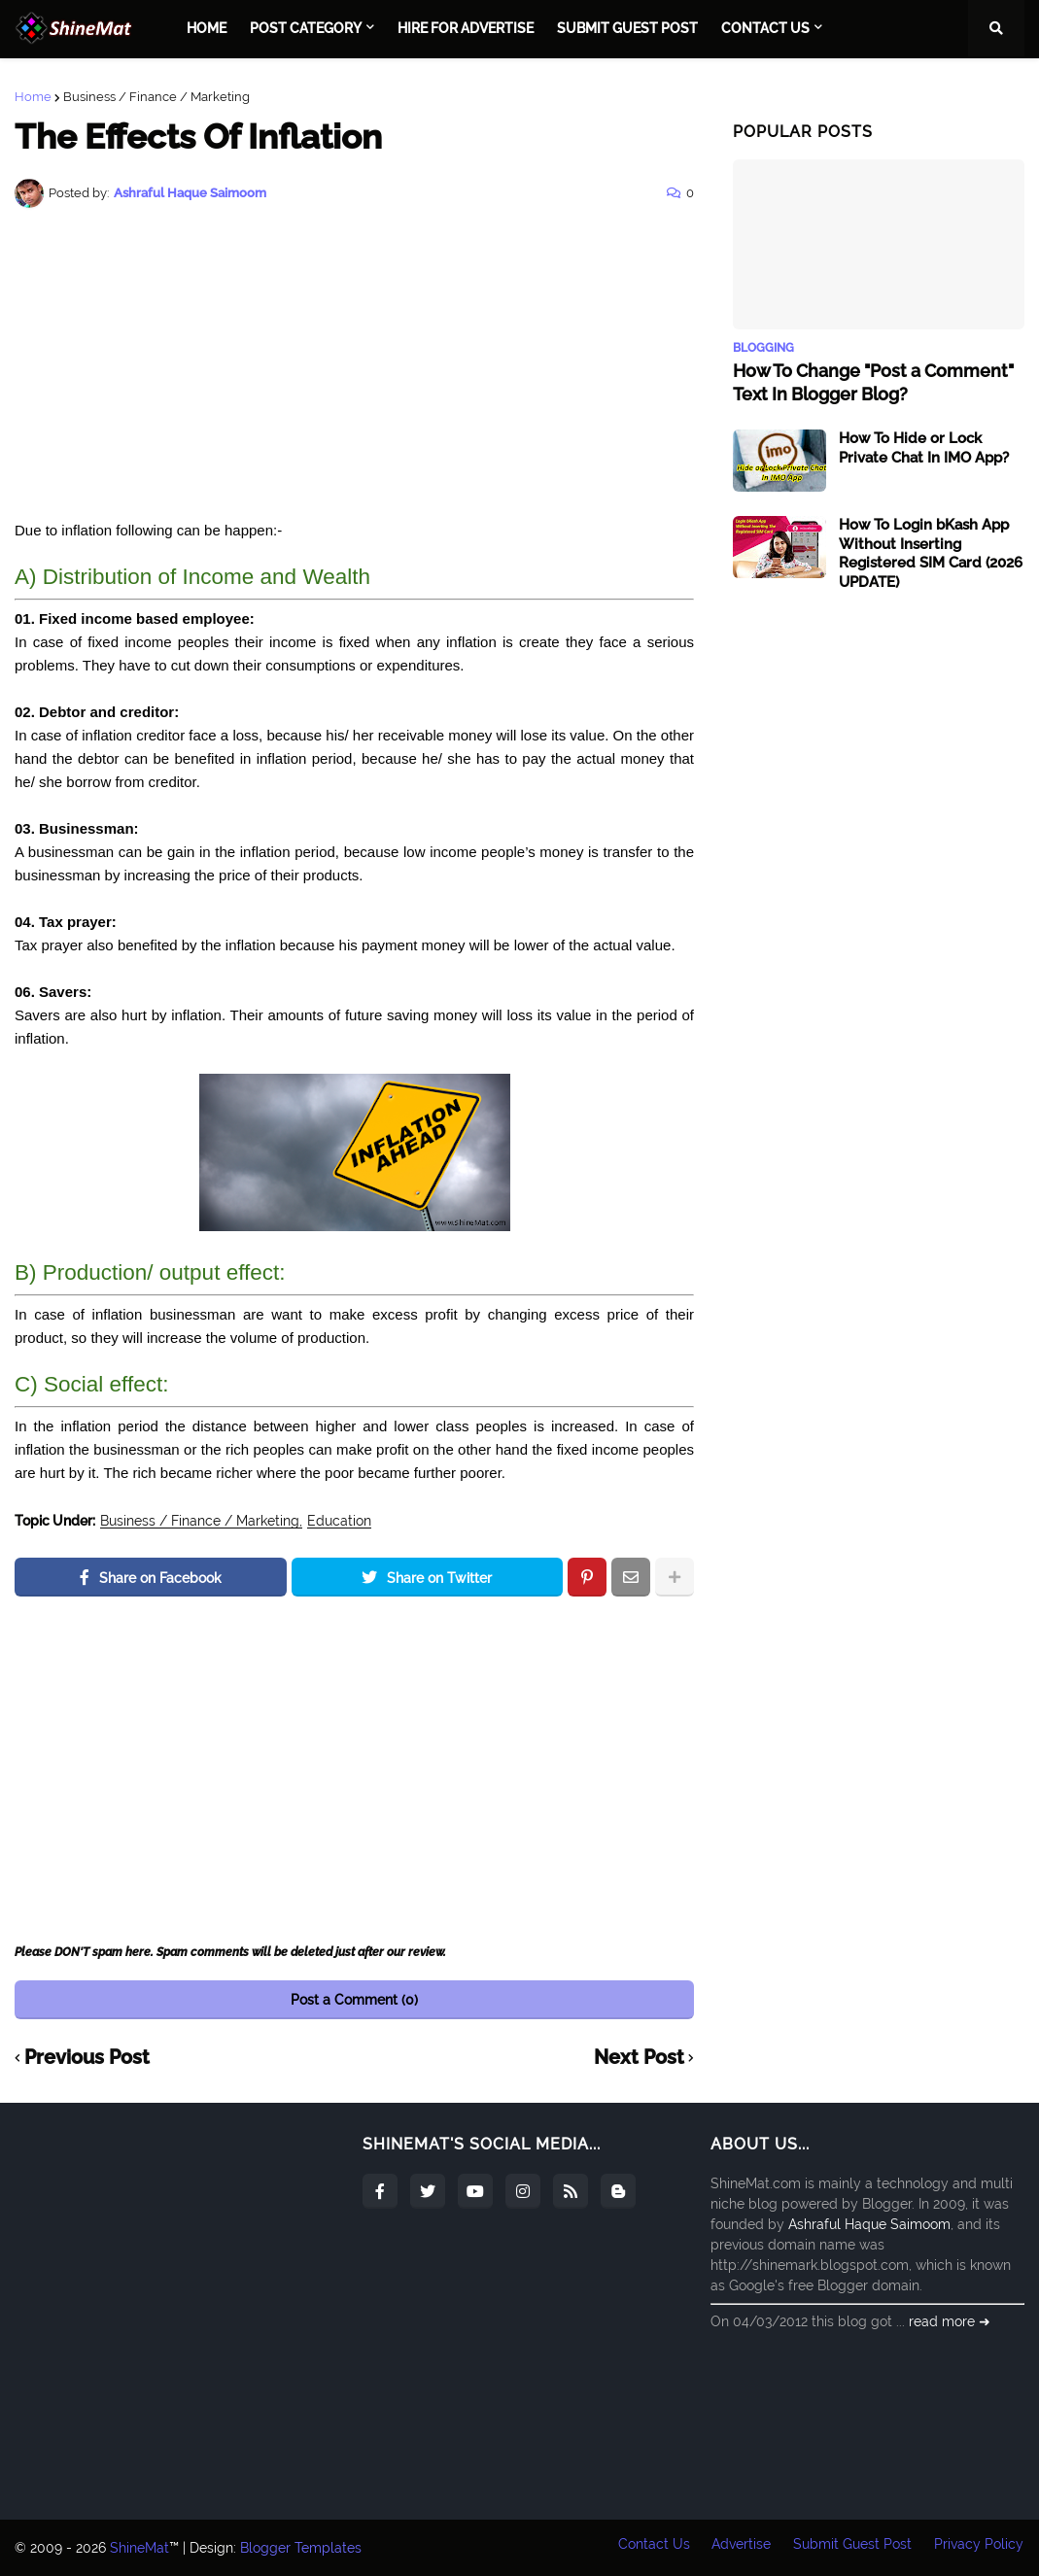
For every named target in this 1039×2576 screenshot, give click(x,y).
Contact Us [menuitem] (765, 28)
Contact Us (651, 2548)
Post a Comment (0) (354, 2000)
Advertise (740, 2548)
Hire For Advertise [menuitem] (466, 28)
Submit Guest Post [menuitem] (627, 28)
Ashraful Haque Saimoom (869, 2224)
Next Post (639, 2058)
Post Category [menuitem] (306, 28)
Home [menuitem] (206, 28)
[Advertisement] (354, 363)
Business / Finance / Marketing (156, 96)
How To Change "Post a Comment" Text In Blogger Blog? (873, 382)
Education (339, 1521)
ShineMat (139, 2548)
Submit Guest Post (852, 2548)
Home (33, 96)
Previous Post (87, 2058)
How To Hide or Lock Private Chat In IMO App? (924, 447)
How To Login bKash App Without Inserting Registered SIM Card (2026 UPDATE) (930, 553)
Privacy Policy (979, 2548)
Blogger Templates (301, 2548)
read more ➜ (949, 2321)
